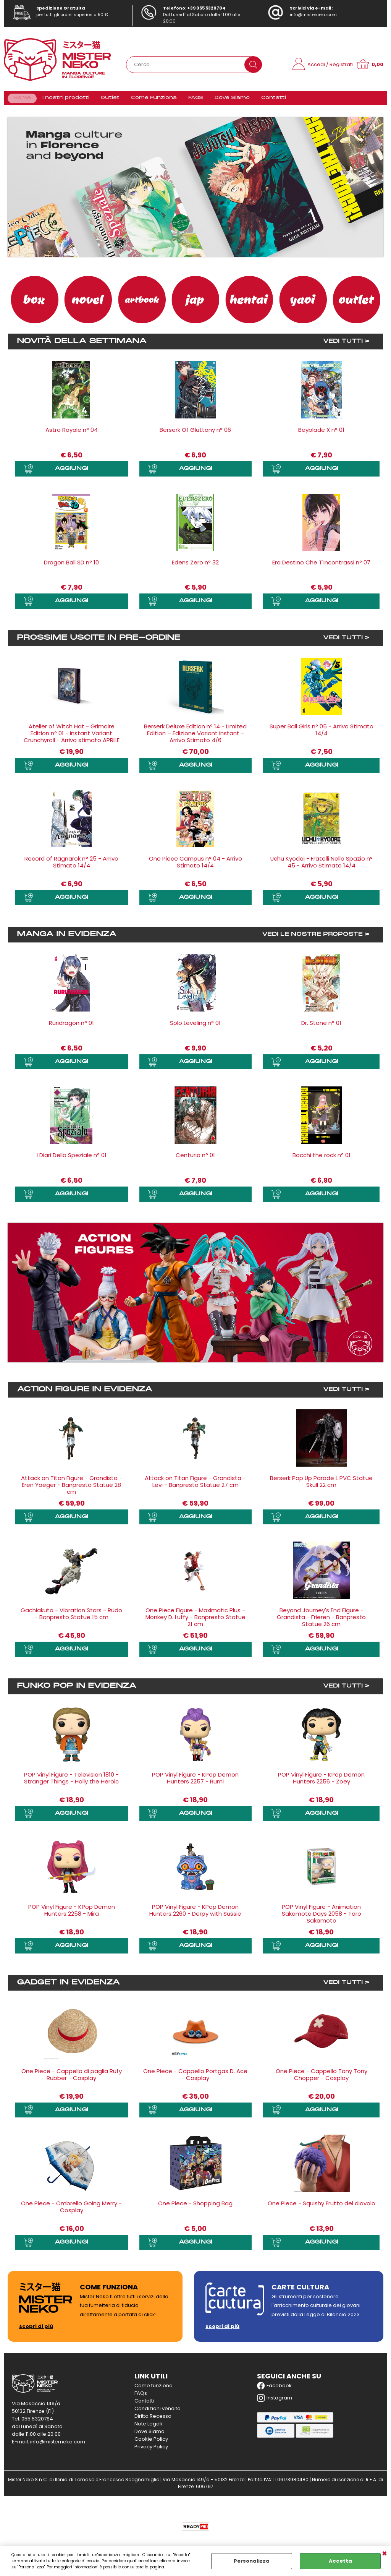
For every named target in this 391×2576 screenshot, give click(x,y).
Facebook (274, 2389)
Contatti (268, 100)
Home (21, 100)
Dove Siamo (227, 100)
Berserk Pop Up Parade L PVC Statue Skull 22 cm (321, 1485)
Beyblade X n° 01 (321, 434)
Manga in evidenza (66, 938)
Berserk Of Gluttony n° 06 (195, 434)
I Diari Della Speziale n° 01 (72, 1159)
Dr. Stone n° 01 (321, 1027)
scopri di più (36, 2330)
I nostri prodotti (65, 100)
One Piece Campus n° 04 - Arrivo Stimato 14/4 (195, 866)
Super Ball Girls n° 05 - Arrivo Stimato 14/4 (321, 733)
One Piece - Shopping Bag (195, 2207)
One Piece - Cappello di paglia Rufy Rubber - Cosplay (71, 2078)
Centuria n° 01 (195, 1159)
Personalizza (252, 2561)
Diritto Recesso (152, 2420)
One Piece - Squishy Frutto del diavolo (321, 2207)
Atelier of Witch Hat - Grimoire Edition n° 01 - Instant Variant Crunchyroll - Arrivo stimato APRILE (72, 737)
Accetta (340, 2561)
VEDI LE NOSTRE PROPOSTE (312, 939)
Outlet (108, 100)
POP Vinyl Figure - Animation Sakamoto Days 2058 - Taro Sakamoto (321, 1918)
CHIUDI (384, 2554)
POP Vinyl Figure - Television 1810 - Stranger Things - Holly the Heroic (71, 1781)
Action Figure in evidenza (84, 1393)
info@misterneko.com (313, 14)
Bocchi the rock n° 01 (321, 1159)
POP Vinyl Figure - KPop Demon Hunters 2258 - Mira (71, 1914)
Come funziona (153, 2389)
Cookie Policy (151, 2442)
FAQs (140, 2397)
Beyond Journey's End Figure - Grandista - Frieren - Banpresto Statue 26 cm (321, 1621)
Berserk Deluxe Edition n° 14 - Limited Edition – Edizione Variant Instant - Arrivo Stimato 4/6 (195, 737)
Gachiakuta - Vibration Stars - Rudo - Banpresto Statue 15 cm (71, 1617)
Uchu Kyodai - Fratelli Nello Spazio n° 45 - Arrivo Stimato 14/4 (321, 866)
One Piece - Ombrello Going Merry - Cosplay (71, 2210)
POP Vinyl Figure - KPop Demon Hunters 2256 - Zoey (321, 1781)
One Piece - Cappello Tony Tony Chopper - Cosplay (321, 2078)
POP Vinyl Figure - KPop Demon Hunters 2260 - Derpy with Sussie (195, 1914)
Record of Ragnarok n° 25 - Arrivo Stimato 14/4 (71, 866)
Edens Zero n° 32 (195, 567)
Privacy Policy (151, 2450)
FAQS (192, 100)
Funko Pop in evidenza (76, 1690)
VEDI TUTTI (343, 346)
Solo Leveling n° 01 (195, 1027)
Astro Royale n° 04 (71, 434)
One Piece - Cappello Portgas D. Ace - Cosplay (195, 2078)
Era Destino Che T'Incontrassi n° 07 (321, 567)
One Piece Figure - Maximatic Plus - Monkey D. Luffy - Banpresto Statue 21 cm (195, 1621)
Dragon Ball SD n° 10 (71, 567)
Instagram (274, 2402)
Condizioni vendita (157, 2412)
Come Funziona (151, 100)
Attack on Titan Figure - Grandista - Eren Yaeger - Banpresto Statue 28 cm (71, 1489)
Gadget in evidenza (68, 1986)
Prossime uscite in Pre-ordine (98, 642)
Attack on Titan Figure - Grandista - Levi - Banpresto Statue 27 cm (195, 1485)
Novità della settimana (82, 346)
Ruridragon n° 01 (71, 1027)
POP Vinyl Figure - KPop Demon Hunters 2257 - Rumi (195, 1781)
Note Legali (148, 2427)
